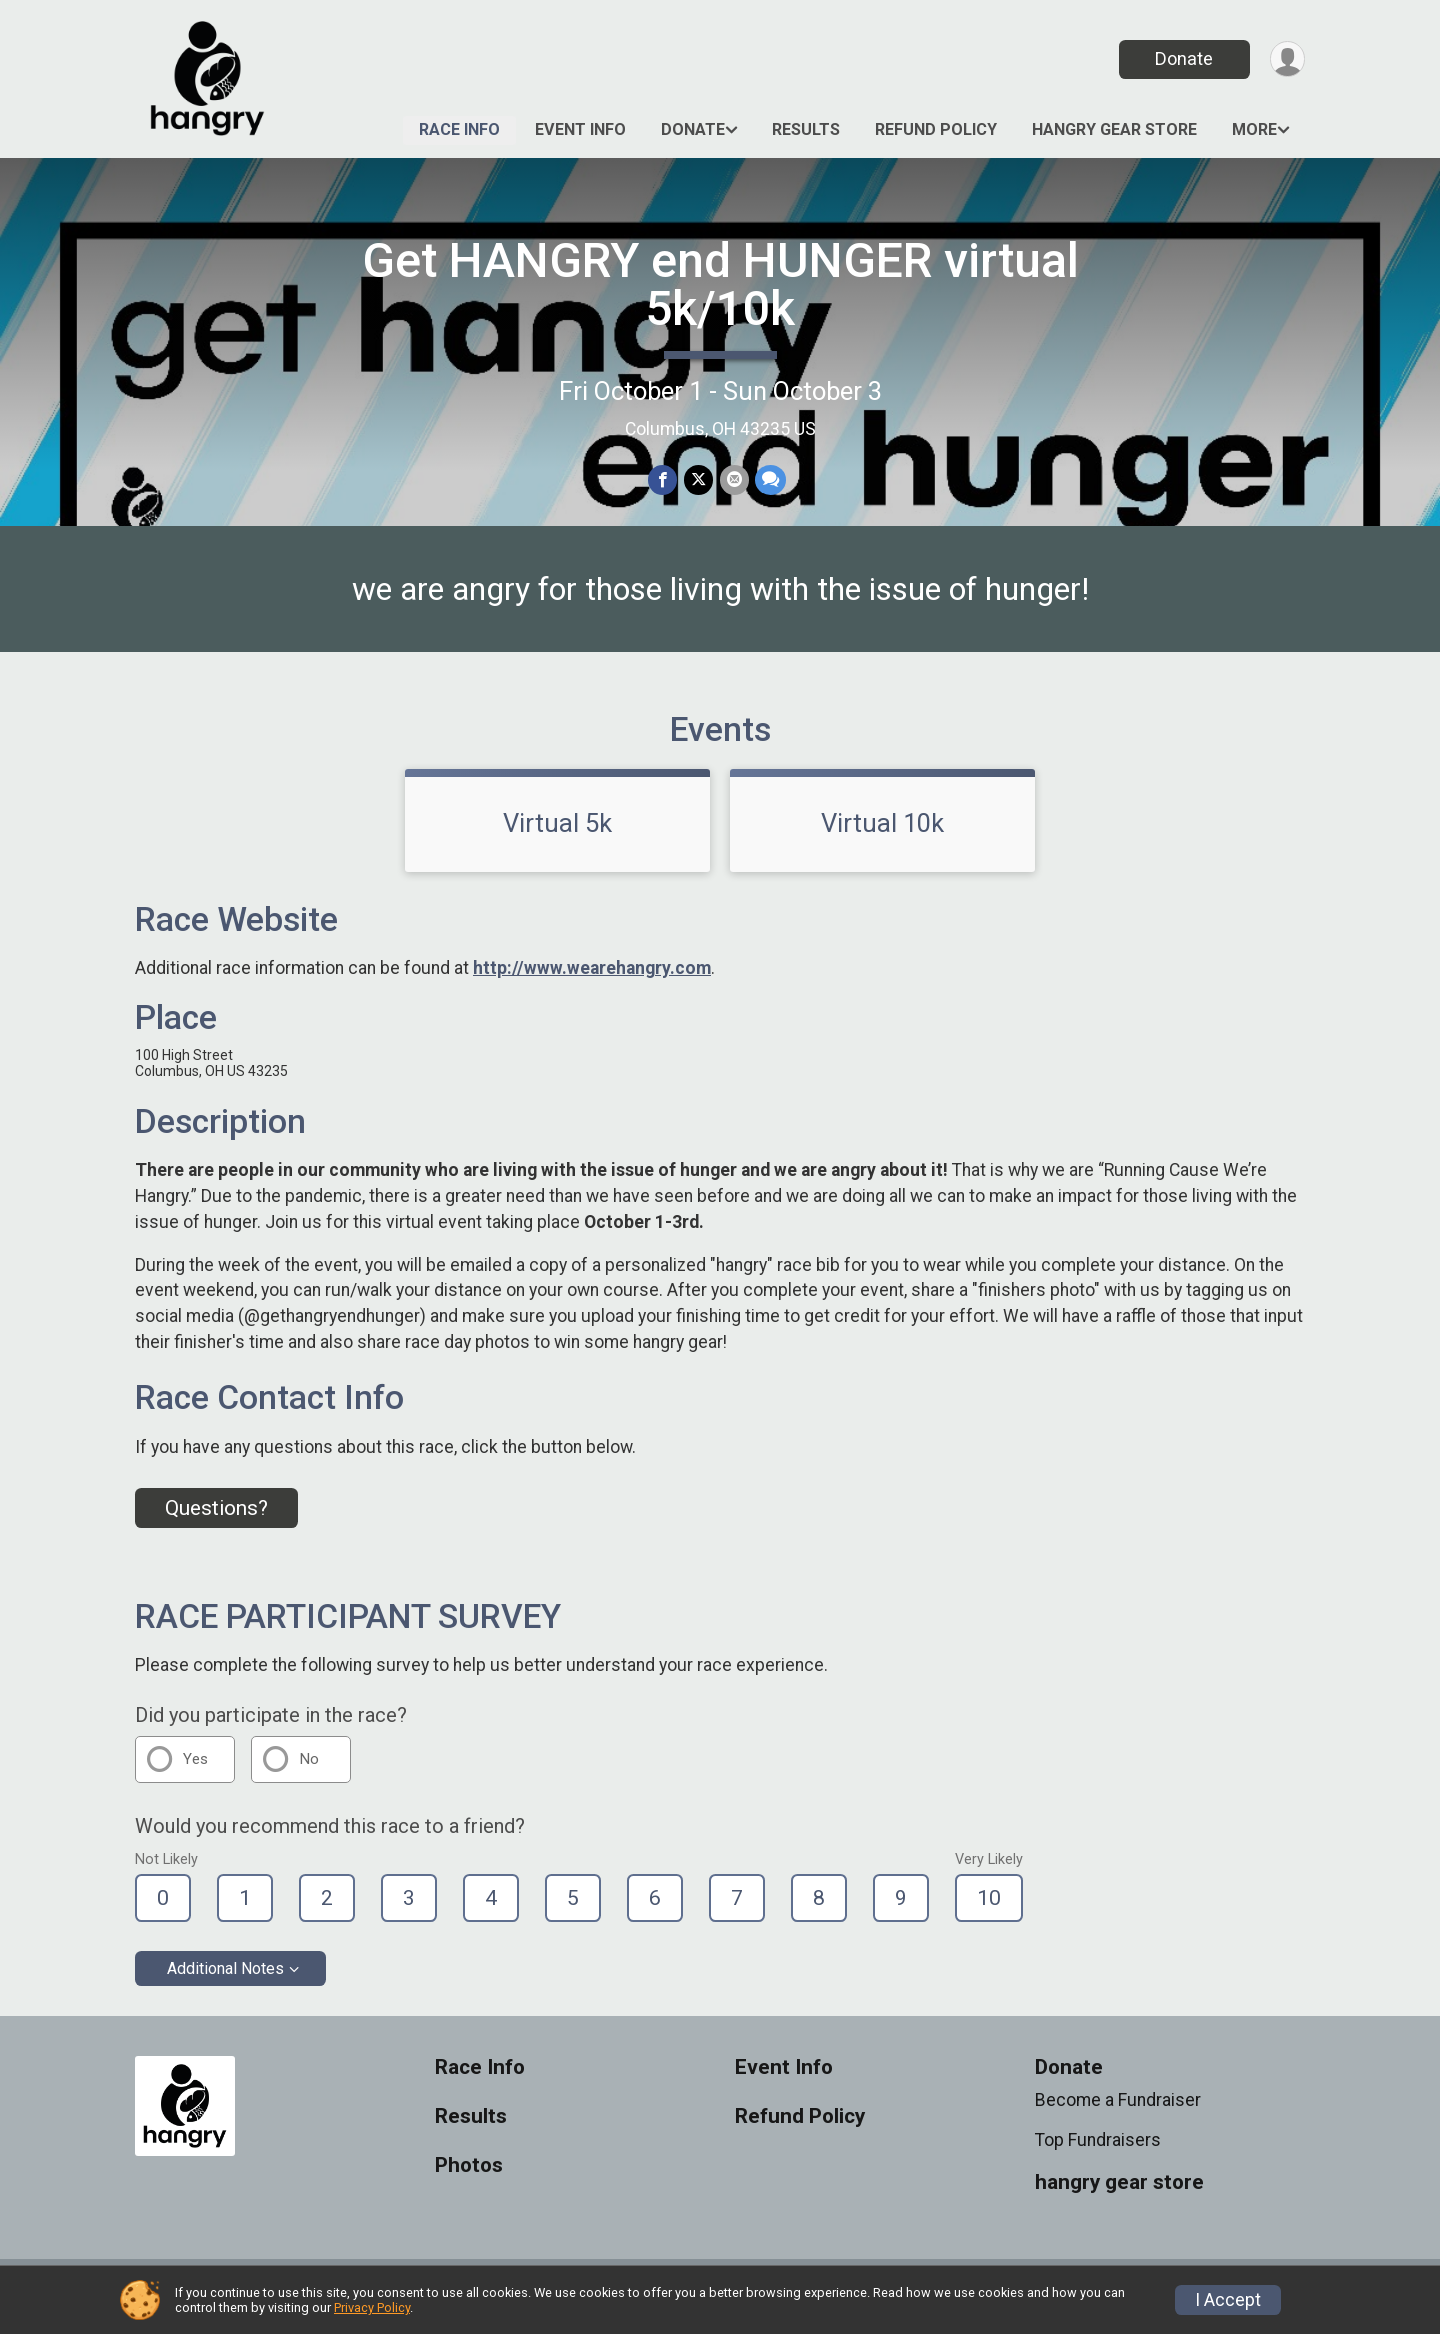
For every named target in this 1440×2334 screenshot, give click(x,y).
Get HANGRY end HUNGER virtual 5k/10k (720, 284)
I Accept (1228, 2300)
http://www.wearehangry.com (592, 981)
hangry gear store (1114, 129)
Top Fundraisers (1098, 2153)
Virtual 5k (557, 835)
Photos (469, 2177)
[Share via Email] (733, 480)
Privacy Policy (372, 2307)
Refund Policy (936, 129)
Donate (1183, 58)
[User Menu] (1286, 59)
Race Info (459, 129)
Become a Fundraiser (1118, 2112)
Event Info (580, 129)
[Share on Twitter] (698, 480)
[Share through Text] (769, 480)
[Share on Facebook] (663, 480)
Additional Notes (225, 1980)
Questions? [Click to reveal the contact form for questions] (216, 1520)
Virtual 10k (882, 835)
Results (806, 129)
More (1254, 129)
